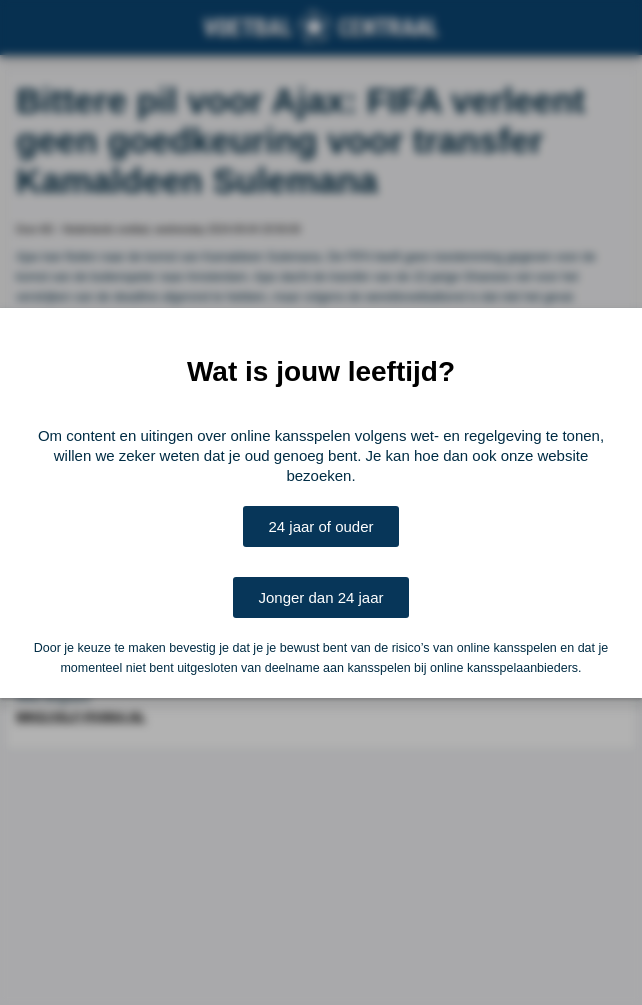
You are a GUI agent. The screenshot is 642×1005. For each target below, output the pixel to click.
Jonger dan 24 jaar (320, 597)
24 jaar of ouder (320, 526)
